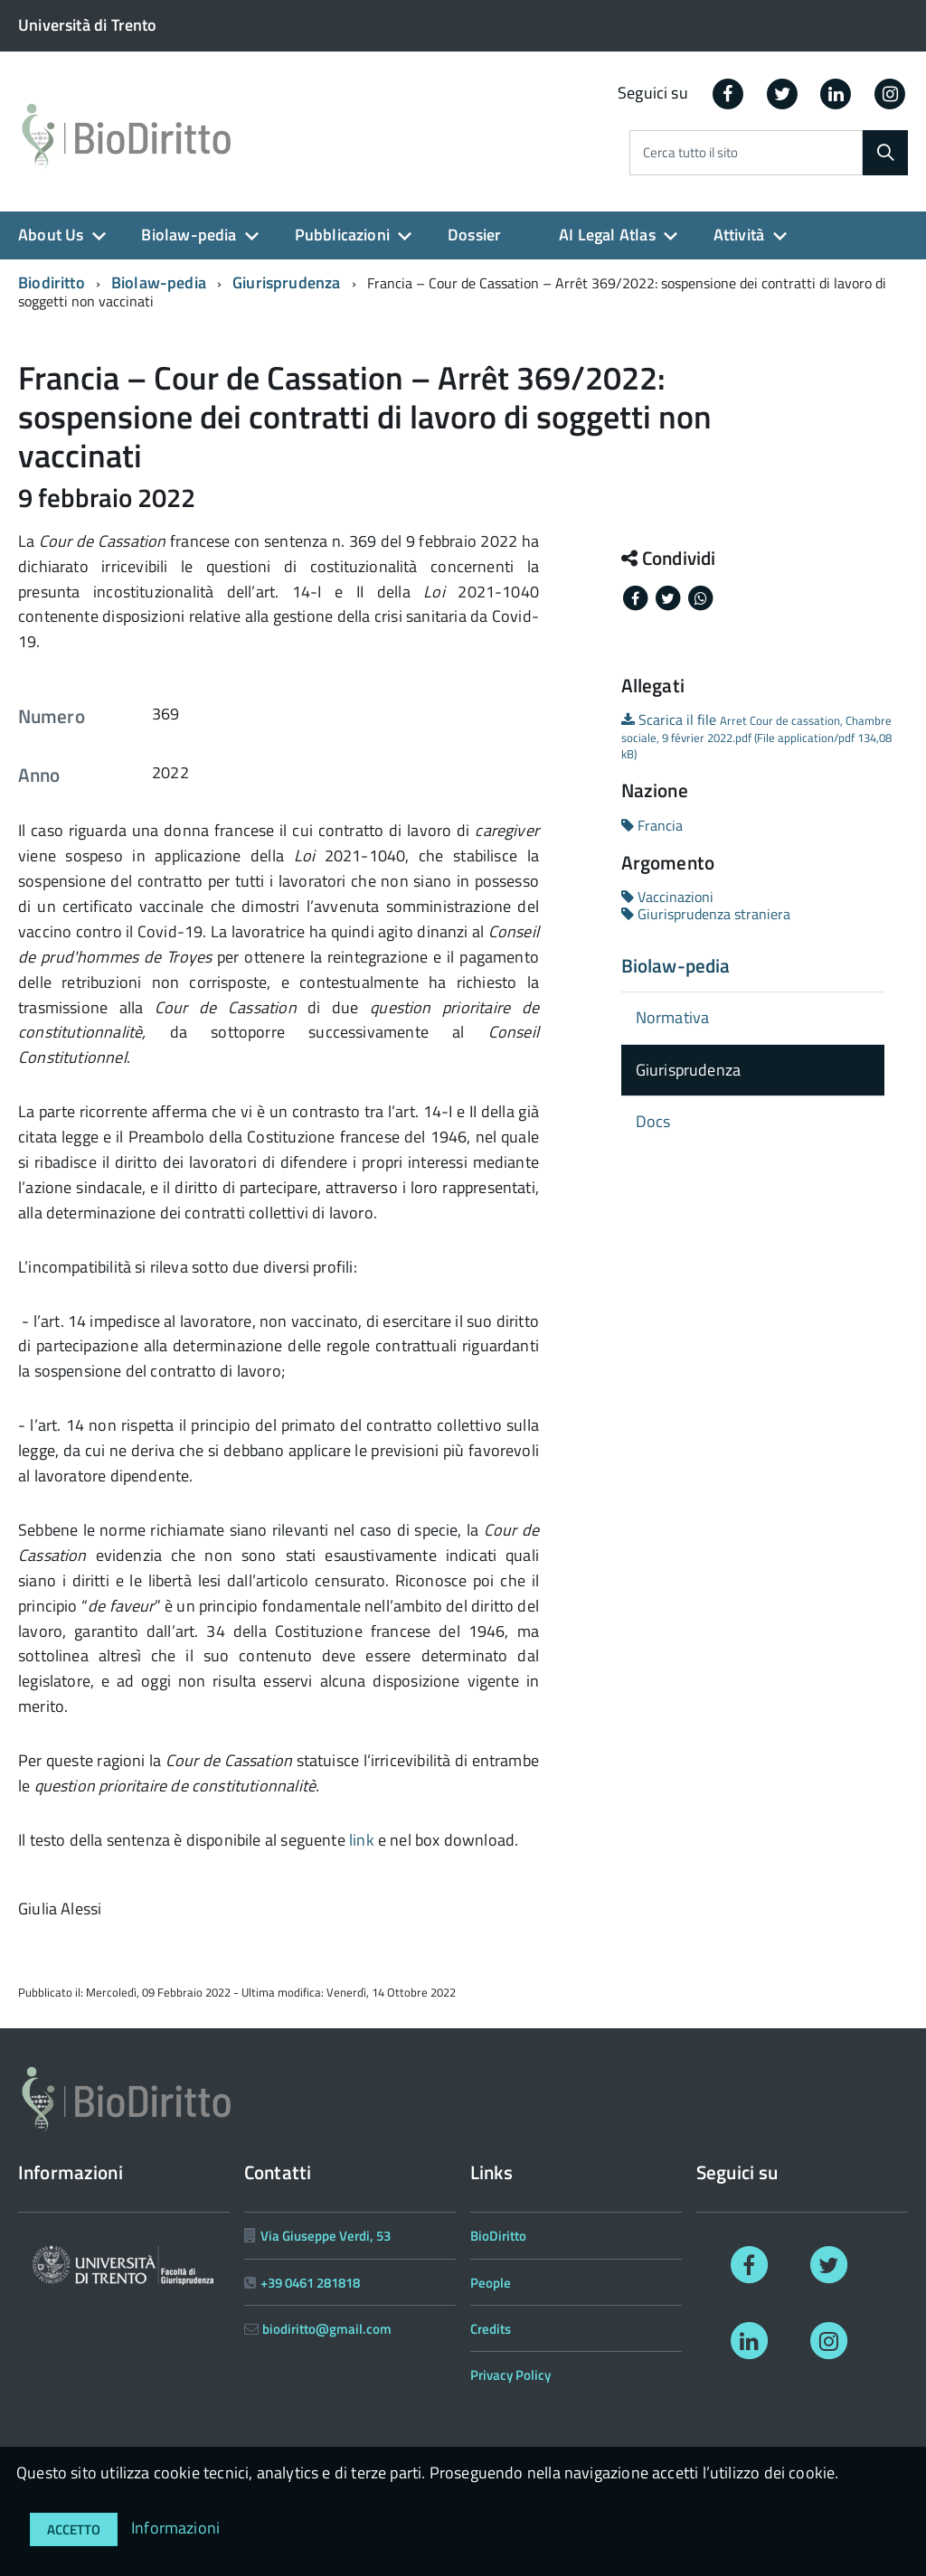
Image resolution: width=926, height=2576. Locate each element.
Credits (490, 2328)
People (490, 2282)
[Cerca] (885, 152)
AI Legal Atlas (607, 234)
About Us (50, 234)
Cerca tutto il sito (690, 153)
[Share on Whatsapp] (700, 596)
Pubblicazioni (342, 234)
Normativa (673, 1017)
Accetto (73, 2529)
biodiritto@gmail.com (327, 2328)
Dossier (474, 234)
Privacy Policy (510, 2374)
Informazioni (175, 2527)
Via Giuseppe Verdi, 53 (325, 2235)
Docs (653, 1121)
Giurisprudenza (286, 282)
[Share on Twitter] (670, 596)
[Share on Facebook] (637, 596)
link (361, 1840)
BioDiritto (498, 2235)
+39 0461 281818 (310, 2282)
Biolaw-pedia (188, 234)
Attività (738, 234)
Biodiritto (51, 282)
